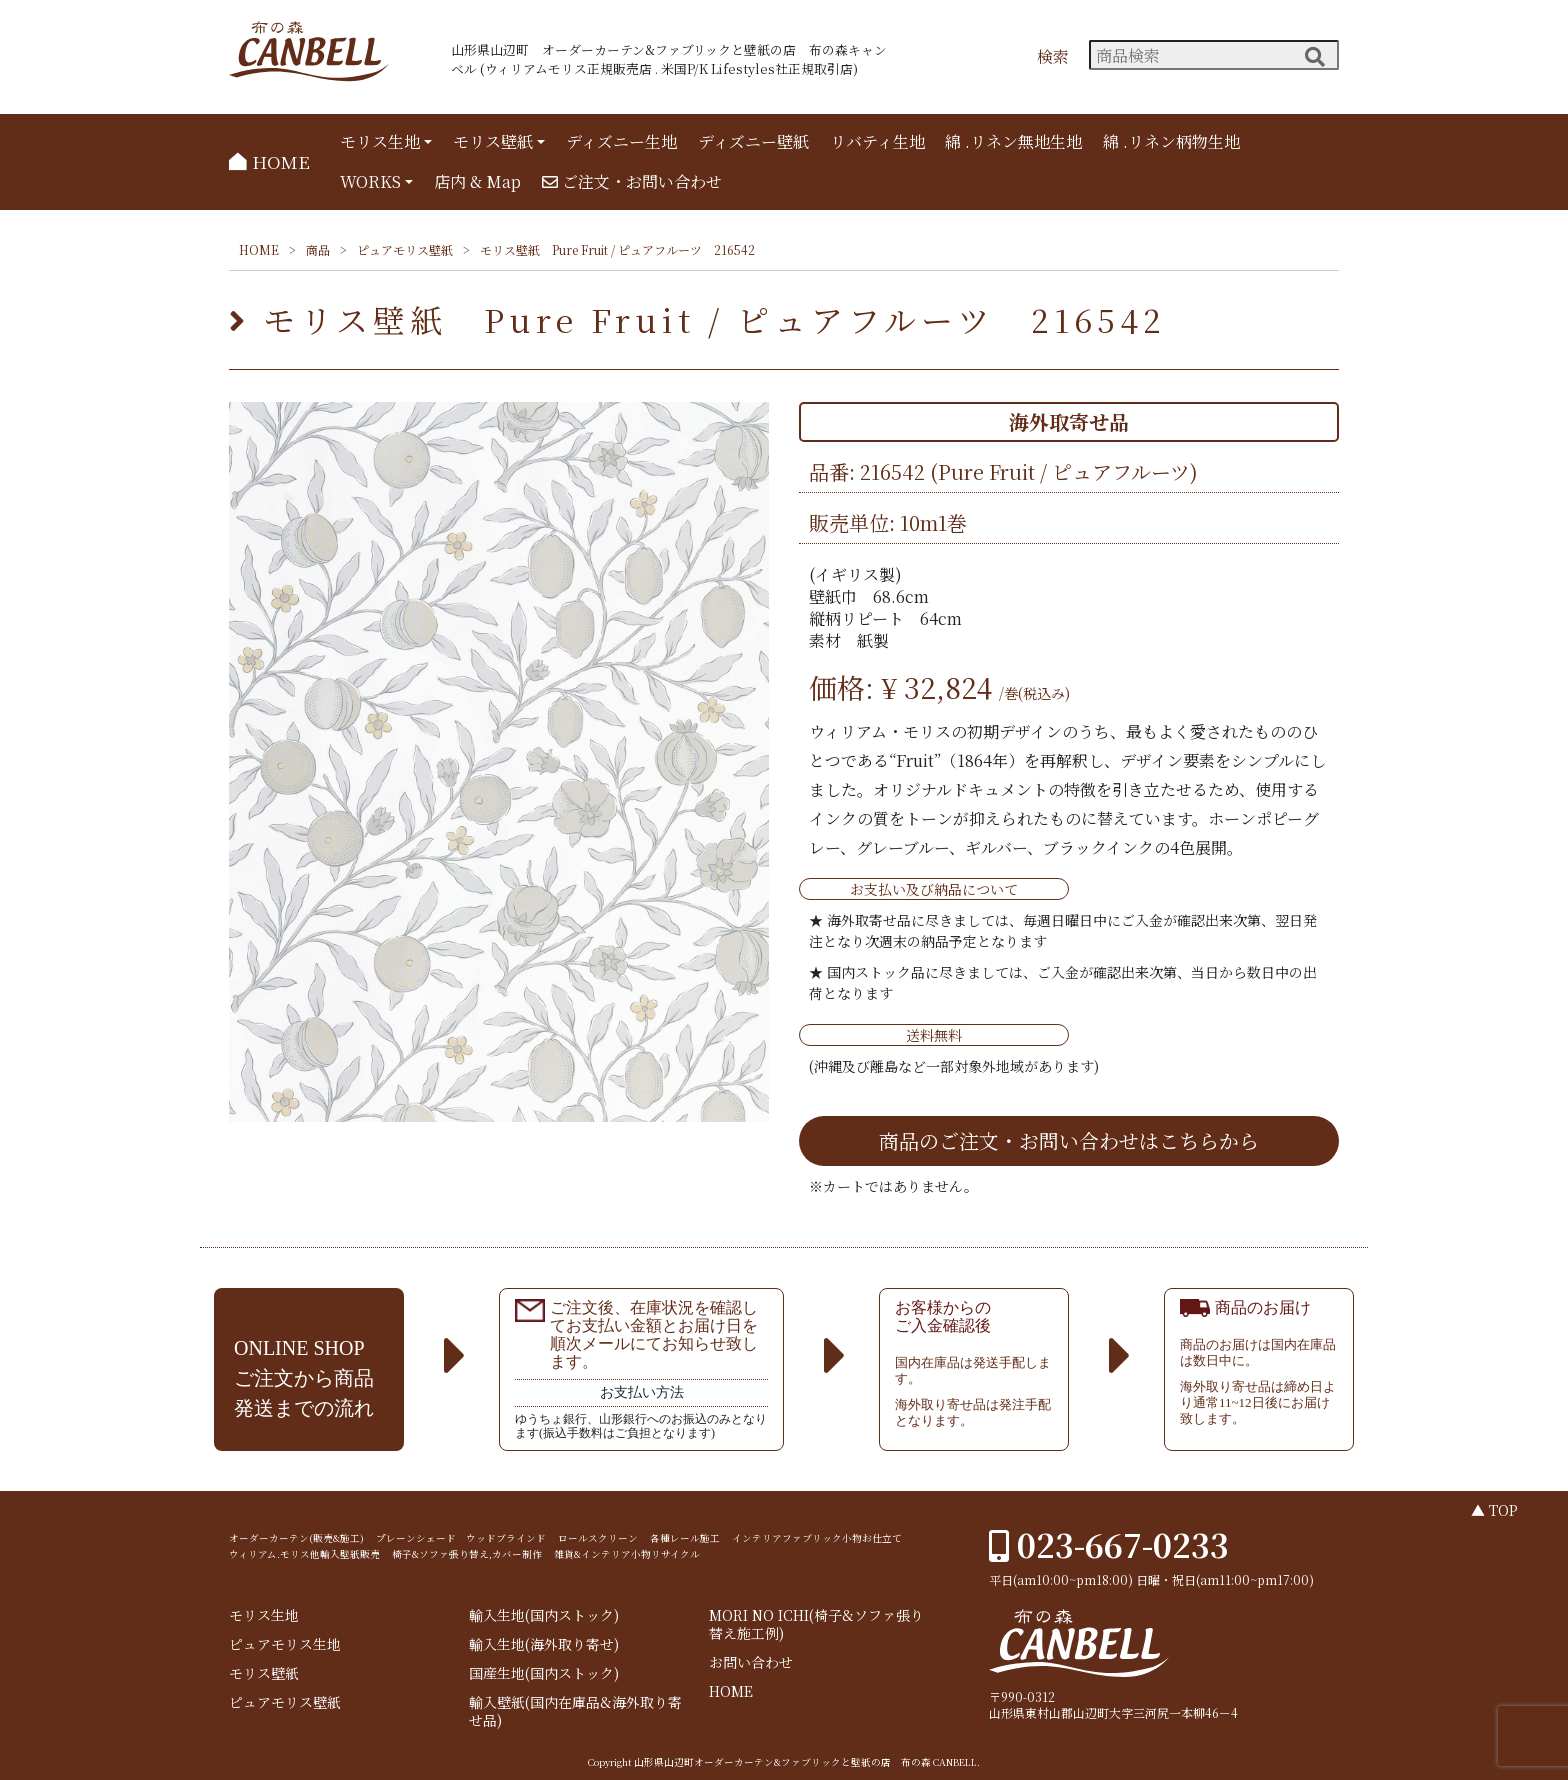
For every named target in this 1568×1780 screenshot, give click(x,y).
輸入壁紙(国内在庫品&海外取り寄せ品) (575, 1711)
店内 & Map (477, 181)
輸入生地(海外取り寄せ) (544, 1644)
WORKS (370, 181)
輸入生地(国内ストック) (544, 1615)
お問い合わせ (751, 1662)
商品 (318, 249)
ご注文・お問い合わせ (632, 181)
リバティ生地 (877, 141)
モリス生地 (380, 141)
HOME (269, 161)
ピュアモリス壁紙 (405, 249)
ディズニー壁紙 (753, 141)
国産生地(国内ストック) (544, 1673)
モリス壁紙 (493, 141)
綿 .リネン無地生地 (1013, 141)
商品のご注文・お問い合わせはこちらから (1069, 1140)
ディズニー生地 (621, 141)
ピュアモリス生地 (285, 1644)
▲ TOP (1494, 1510)
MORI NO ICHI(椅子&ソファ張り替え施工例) (816, 1624)
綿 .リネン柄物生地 (1171, 141)
